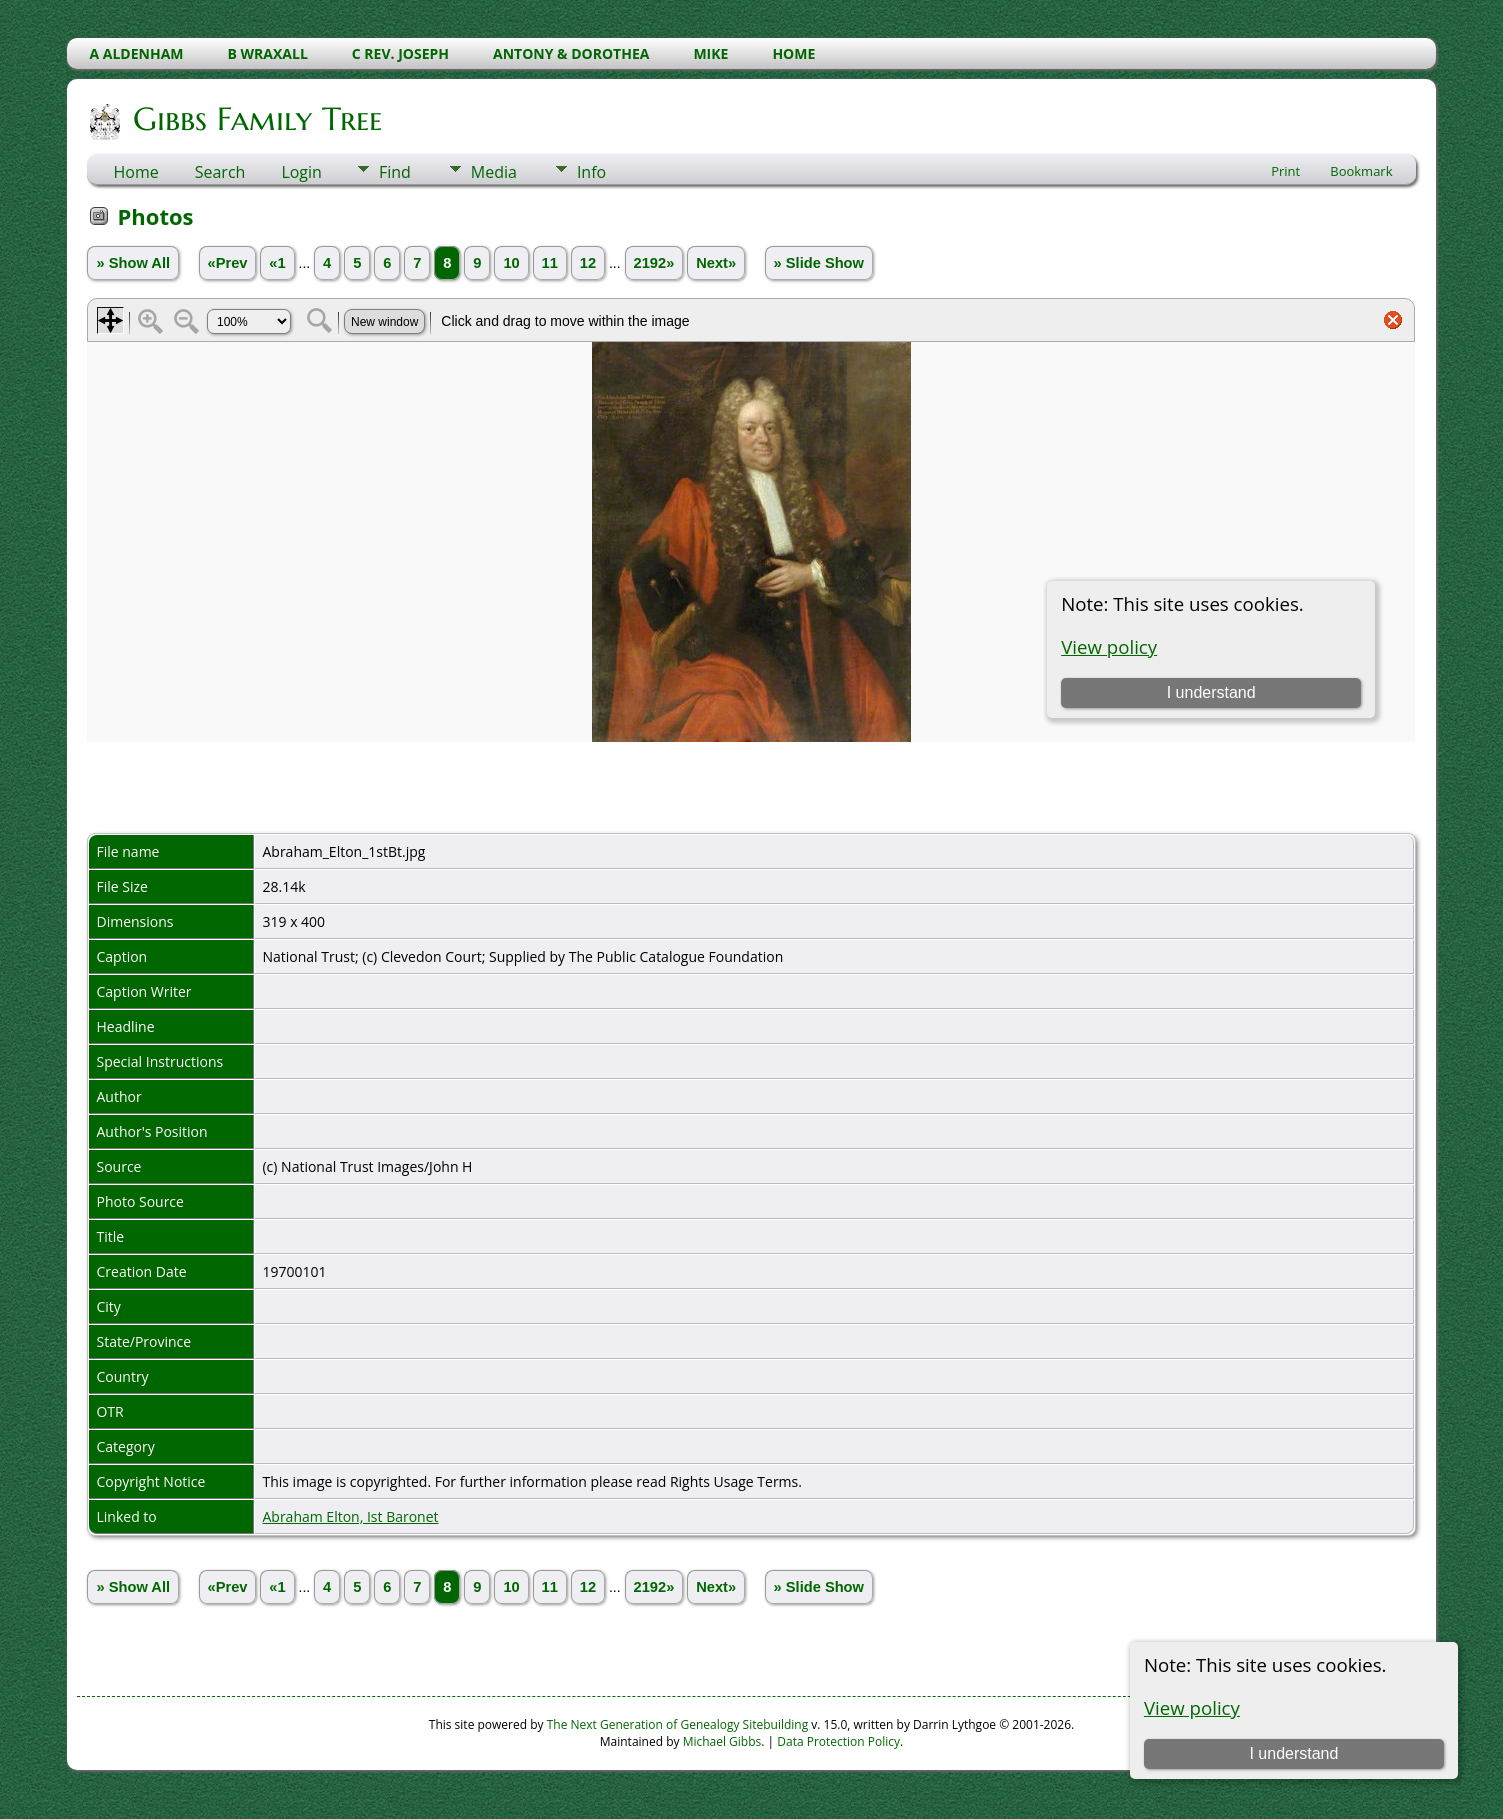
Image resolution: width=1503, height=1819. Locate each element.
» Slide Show (819, 263)
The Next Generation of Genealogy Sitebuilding (678, 1724)
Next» (716, 263)
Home (135, 172)
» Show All (133, 263)
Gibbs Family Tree (256, 119)
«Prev (228, 263)
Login (301, 172)
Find (395, 172)
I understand (1293, 1753)
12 (588, 263)
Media (494, 172)
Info (591, 172)
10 (511, 263)
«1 (277, 263)
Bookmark (1361, 171)
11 (550, 263)
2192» (654, 263)
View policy (1192, 1707)
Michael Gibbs (722, 1741)
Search (220, 172)
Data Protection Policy (838, 1741)
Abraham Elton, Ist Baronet (350, 1516)
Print (1285, 171)
